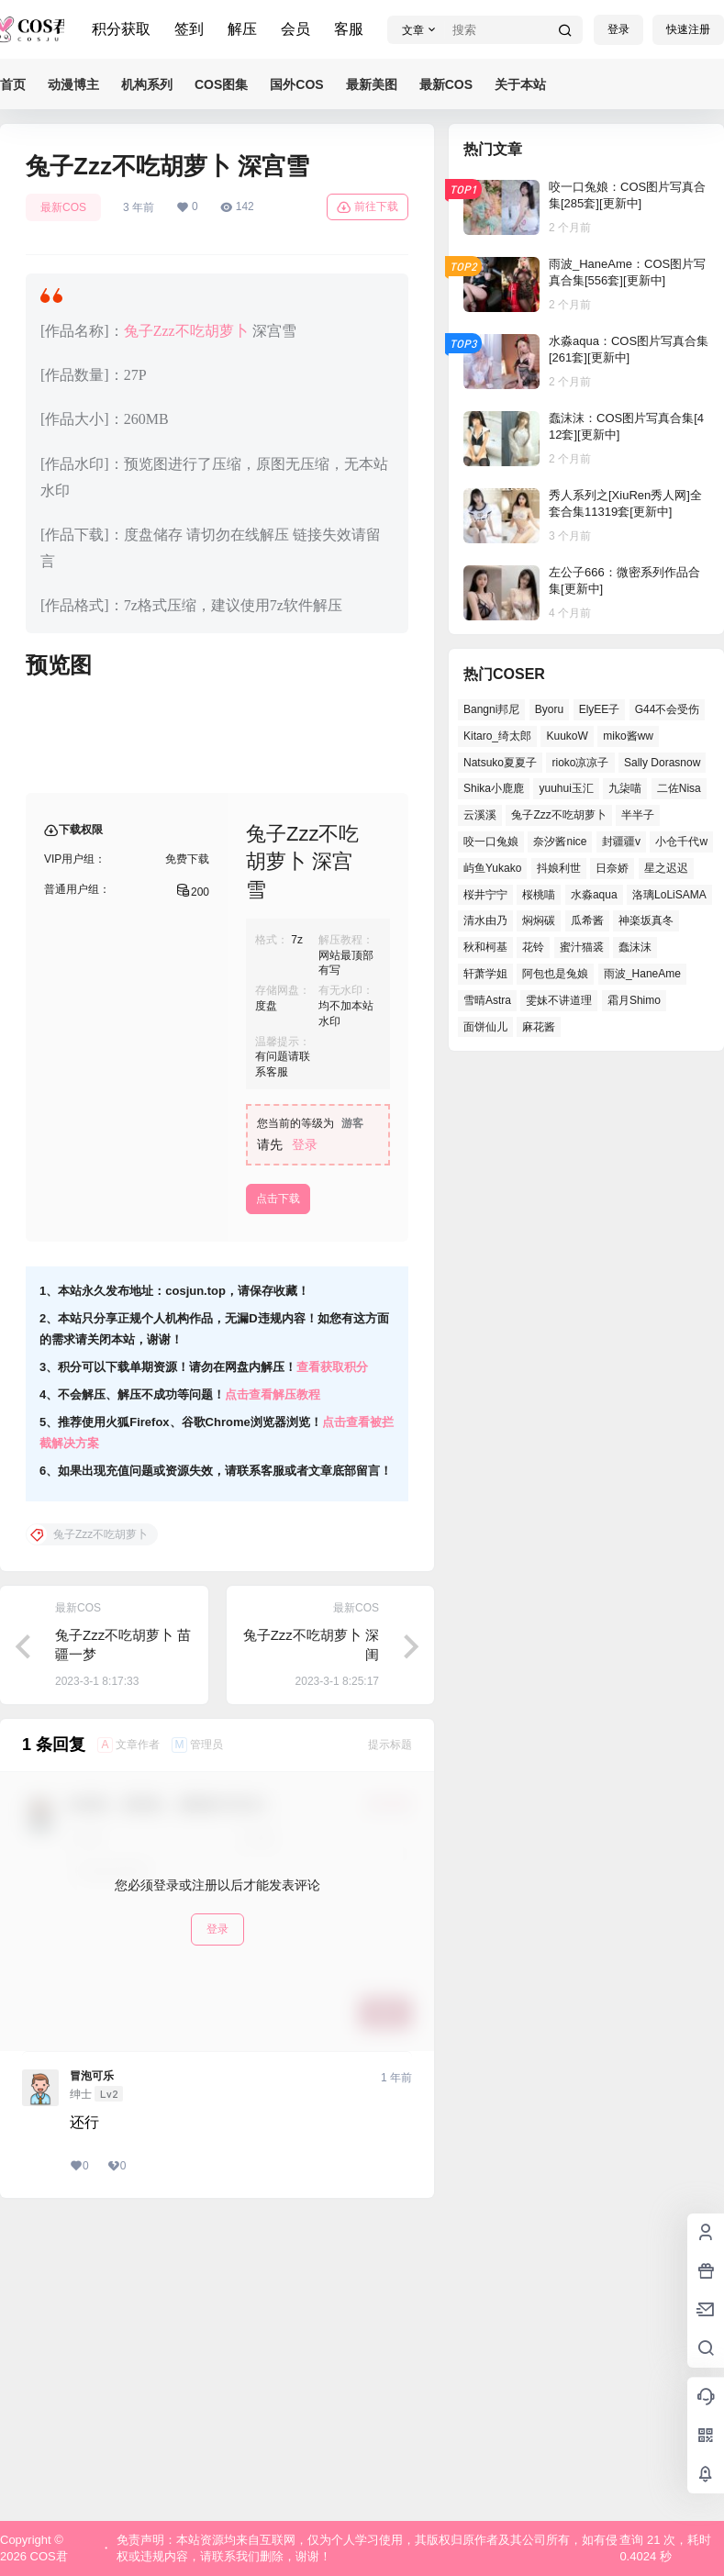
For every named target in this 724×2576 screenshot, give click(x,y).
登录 (618, 29)
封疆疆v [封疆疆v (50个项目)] (621, 841)
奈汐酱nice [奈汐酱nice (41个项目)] (559, 841)
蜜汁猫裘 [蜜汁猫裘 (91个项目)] (582, 947)
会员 (295, 29)
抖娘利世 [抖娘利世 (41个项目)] (559, 868)
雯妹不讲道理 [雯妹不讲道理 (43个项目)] (559, 1000)
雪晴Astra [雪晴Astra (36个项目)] (487, 1000)
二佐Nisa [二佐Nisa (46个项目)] (679, 788)
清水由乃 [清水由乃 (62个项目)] (485, 920)
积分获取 (121, 29)
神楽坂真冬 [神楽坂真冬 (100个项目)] (646, 920)
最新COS (63, 207)
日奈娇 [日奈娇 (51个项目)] (612, 868)
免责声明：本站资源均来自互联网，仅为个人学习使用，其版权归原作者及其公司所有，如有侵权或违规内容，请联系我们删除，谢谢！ (367, 2548)
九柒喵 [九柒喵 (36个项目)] (624, 788)
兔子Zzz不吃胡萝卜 (186, 331)
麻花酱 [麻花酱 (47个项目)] (538, 1026)
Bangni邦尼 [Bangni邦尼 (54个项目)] (491, 709)
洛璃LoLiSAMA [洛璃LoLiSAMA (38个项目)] (669, 894)
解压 (242, 29)
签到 (189, 29)
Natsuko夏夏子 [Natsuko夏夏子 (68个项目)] (500, 762)
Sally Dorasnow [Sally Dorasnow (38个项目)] (662, 762)
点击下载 (278, 1494)
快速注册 (688, 29)
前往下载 (367, 207)
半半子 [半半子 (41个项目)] (637, 814)
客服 (348, 29)
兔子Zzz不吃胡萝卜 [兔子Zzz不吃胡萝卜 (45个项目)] (558, 814)
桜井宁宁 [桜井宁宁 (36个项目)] (485, 894)
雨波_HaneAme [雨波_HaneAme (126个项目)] (642, 973)
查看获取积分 (332, 1662)
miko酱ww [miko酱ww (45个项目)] (628, 736)
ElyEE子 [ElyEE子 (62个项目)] (599, 709)
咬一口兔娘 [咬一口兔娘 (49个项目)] (490, 841)
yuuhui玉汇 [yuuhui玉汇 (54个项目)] (566, 788)
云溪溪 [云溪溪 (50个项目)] (479, 814)
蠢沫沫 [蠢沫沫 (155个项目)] (635, 947)
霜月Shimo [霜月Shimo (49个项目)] (634, 1000)
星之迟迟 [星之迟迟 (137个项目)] (666, 868)
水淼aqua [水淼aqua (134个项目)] (594, 894)
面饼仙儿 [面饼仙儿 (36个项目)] (485, 1026)
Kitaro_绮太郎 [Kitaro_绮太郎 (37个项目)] (497, 736)
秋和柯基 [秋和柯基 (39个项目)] (485, 947)
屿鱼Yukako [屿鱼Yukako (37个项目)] (492, 868)
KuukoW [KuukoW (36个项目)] (566, 736)
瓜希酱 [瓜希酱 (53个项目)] (587, 920)
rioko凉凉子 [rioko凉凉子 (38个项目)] (579, 762)
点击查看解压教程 (272, 1690)
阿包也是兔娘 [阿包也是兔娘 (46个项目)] (555, 973)
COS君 (47, 2556)
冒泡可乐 (92, 2371)
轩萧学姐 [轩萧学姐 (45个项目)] (485, 973)
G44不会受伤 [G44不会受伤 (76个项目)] (667, 709)
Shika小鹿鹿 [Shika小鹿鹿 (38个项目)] (493, 788)
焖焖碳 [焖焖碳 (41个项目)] (538, 920)
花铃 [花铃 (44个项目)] (533, 947)
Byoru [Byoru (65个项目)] (549, 709)
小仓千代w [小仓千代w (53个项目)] (681, 841)
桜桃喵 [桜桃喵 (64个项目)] (538, 894)
